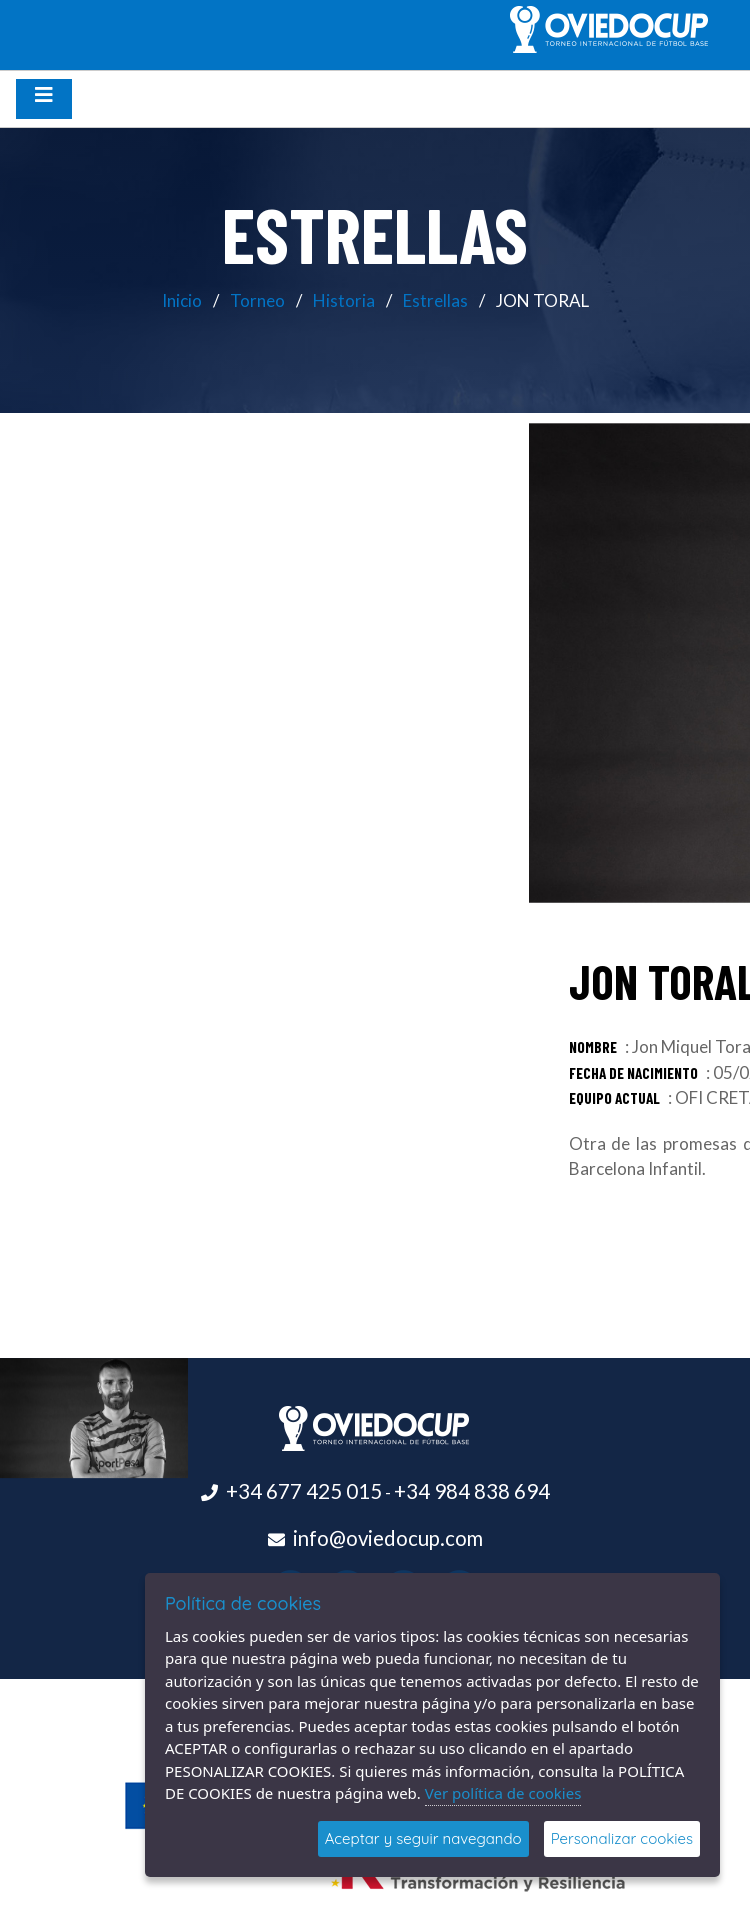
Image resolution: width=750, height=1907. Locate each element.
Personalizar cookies (622, 1838)
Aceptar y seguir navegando (423, 1838)
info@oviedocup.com (388, 1538)
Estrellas (435, 300)
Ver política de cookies (503, 1793)
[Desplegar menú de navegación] (44, 99)
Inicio (182, 300)
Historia (344, 300)
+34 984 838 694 (472, 1491)
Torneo (257, 300)
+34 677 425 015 (304, 1491)
